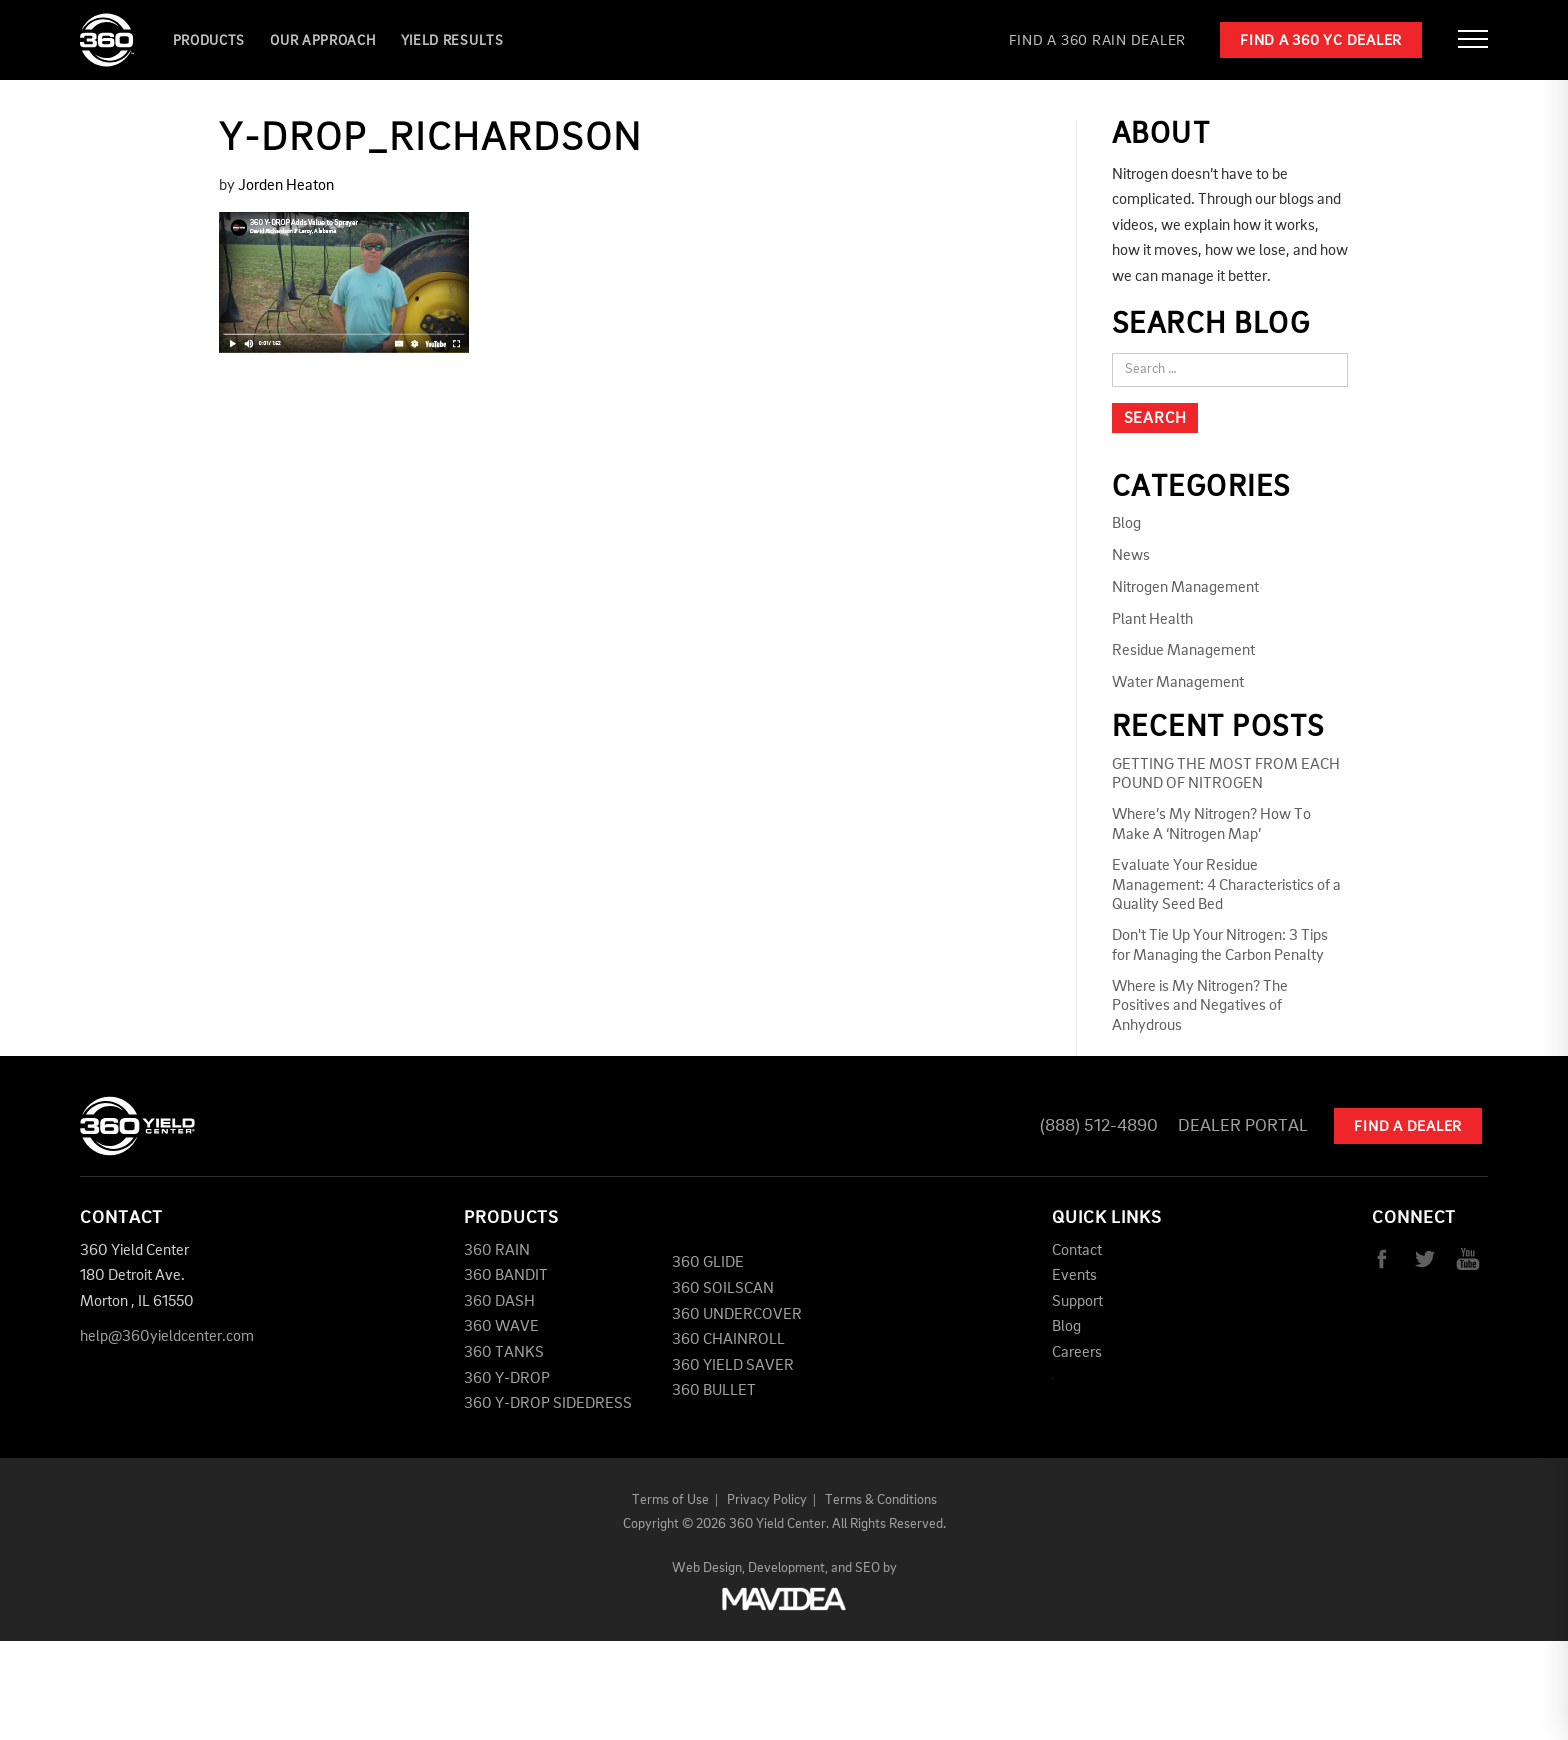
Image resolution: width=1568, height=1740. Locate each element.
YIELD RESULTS (452, 41)
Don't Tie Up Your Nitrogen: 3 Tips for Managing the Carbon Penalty (1220, 945)
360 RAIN (497, 1251)
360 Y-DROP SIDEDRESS (548, 1404)
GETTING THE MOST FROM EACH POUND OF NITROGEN (1226, 774)
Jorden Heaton (286, 186)
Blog (1126, 524)
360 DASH (499, 1302)
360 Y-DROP (507, 1379)
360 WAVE (501, 1327)
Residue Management (1183, 651)
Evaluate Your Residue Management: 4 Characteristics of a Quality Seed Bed (1226, 885)
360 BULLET (714, 1391)
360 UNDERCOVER (737, 1315)
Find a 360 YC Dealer (1321, 41)
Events (1074, 1276)
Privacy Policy (767, 1500)
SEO (867, 1568)
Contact (1077, 1251)
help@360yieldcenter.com (167, 1337)
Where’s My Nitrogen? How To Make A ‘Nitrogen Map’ (1211, 824)
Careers (1077, 1353)
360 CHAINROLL (728, 1340)
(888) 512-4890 (1099, 1126)
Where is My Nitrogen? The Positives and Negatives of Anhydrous (1200, 1006)
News (1131, 556)
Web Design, (708, 1568)
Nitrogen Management (1185, 588)
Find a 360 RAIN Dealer (1098, 41)
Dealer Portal (1243, 1126)
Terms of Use (670, 1500)
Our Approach (322, 41)
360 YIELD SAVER (733, 1366)
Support (1077, 1302)
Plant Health (1152, 620)
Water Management (1178, 683)
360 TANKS (504, 1353)
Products (209, 41)
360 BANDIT (506, 1276)
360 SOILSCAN (723, 1289)
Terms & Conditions (881, 1500)
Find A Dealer (1408, 1127)
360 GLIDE (708, 1263)
